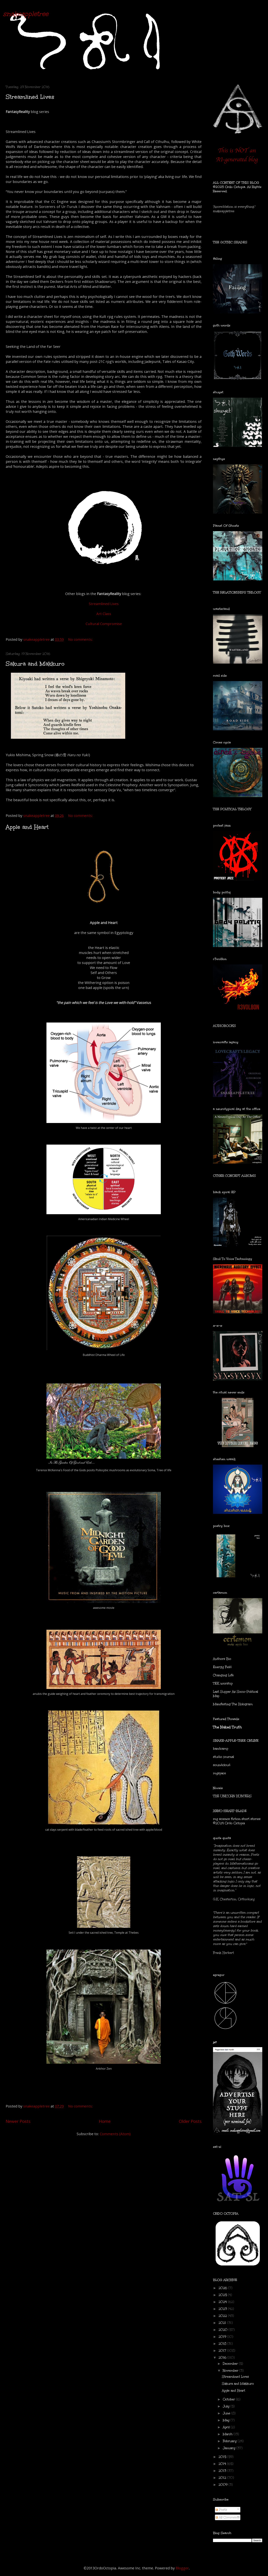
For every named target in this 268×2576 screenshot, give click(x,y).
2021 (223, 2323)
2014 (223, 2464)
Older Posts (190, 2121)
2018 (223, 2343)
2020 (224, 2330)
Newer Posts (18, 2121)
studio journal (223, 1757)
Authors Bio (222, 1659)
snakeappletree (25, 13)
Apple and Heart (27, 827)
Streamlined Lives (30, 97)
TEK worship (223, 1683)
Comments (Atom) (115, 2133)
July (226, 2406)
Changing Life (223, 1675)
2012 (223, 2478)
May (226, 2420)
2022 (223, 2316)
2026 (223, 2288)
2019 (223, 2337)
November (231, 2370)
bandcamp (220, 1748)
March (228, 2434)
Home (105, 2121)
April (227, 2427)
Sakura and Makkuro (35, 664)
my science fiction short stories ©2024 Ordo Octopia (236, 1821)
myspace (219, 1773)
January (229, 2448)
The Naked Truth (227, 1727)
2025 (223, 2295)
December (231, 2363)
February (230, 2441)
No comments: (81, 639)
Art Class (103, 613)
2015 (223, 2457)
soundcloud (221, 1765)
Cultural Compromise (104, 623)
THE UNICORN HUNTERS (232, 1796)
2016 (223, 2357)
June (227, 2413)
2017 (223, 2350)
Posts (221, 2509)
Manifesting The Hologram (233, 1704)
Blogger (182, 2568)
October (229, 2399)
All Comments (228, 2517)
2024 (223, 2302)
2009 (224, 2484)
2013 (223, 2471)
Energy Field (222, 1667)
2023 (223, 2309)
